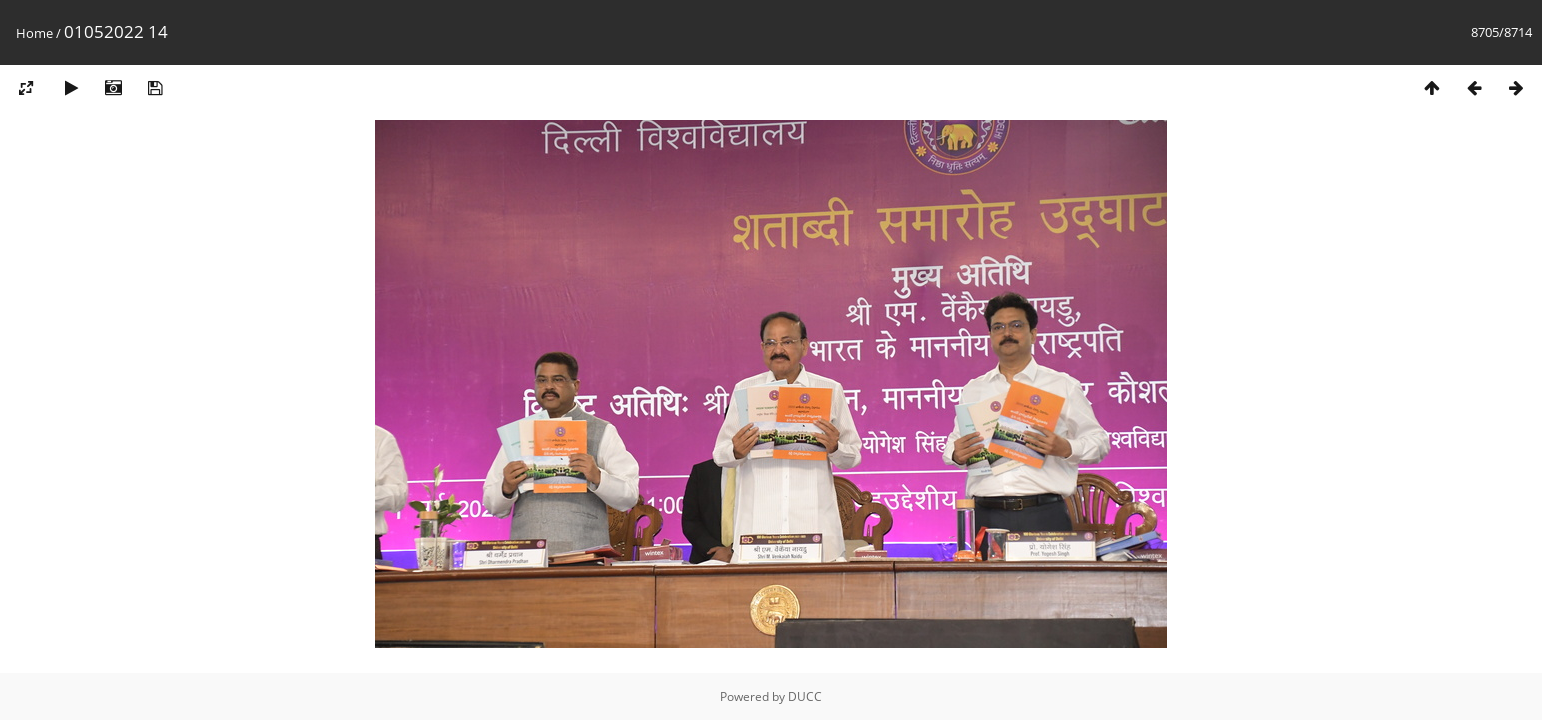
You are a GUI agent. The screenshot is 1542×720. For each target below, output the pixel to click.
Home (34, 33)
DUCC (805, 696)
